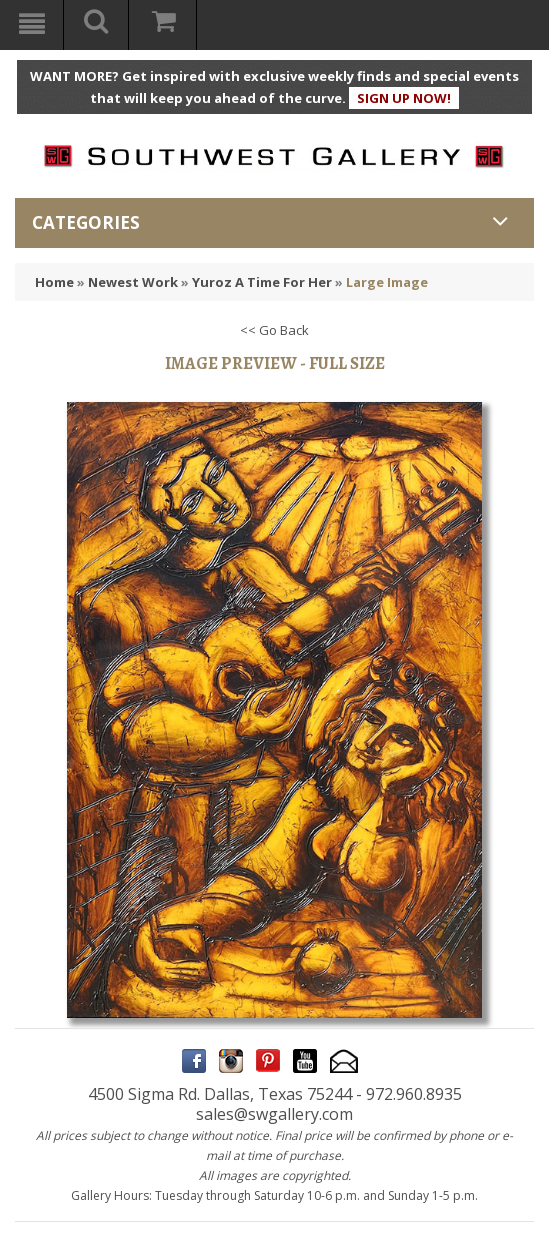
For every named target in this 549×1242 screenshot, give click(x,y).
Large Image (387, 282)
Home (54, 282)
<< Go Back (274, 330)
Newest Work (133, 282)
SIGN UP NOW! (404, 98)
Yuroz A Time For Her (262, 282)
